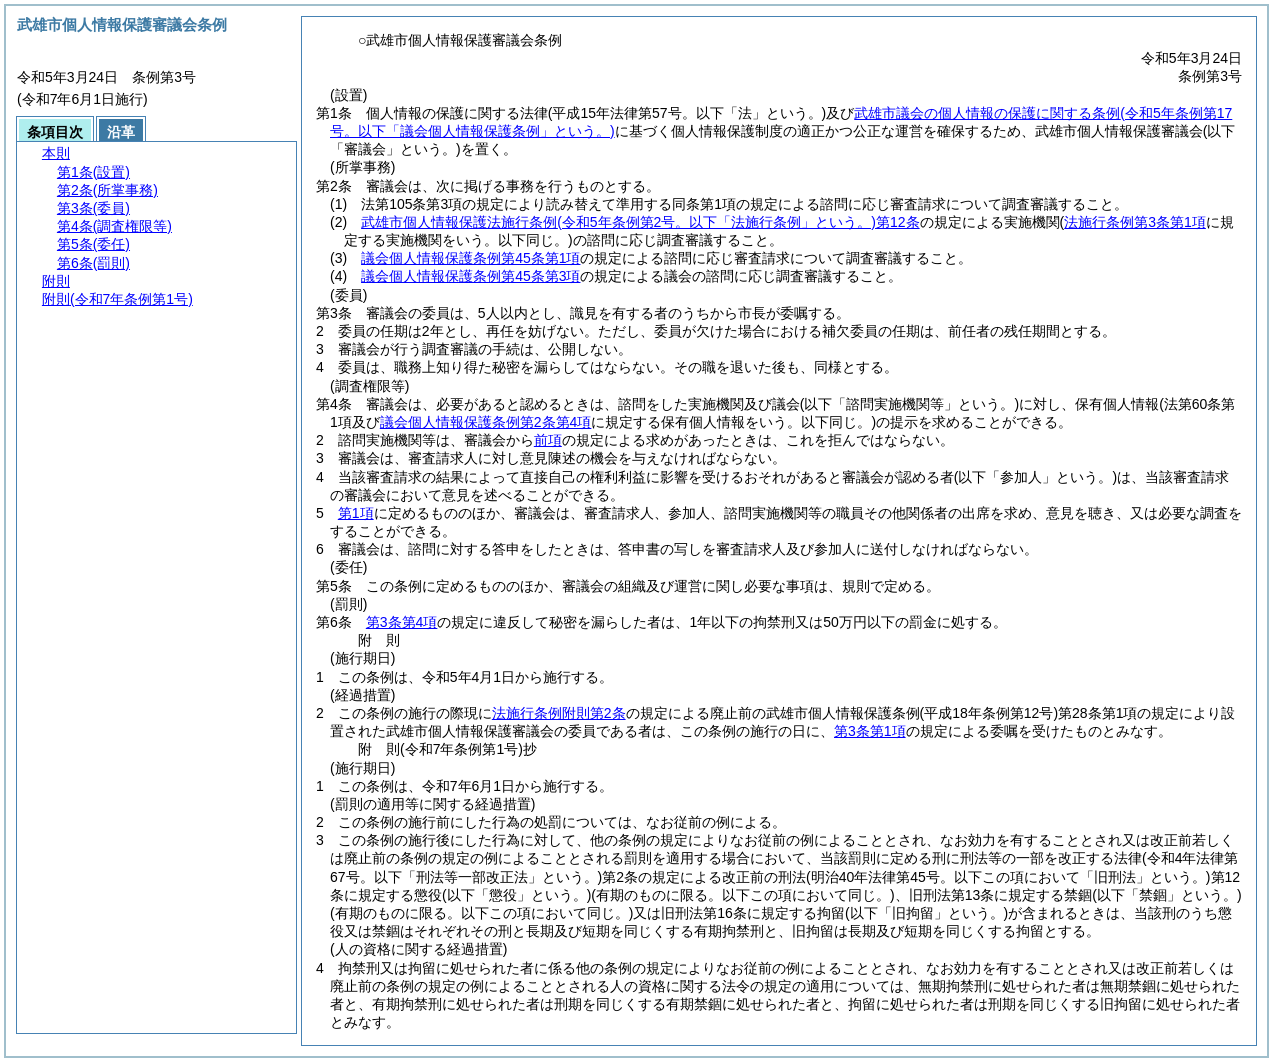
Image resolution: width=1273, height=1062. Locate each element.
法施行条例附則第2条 (559, 713)
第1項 (356, 513)
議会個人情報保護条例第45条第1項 (470, 258)
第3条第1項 (870, 731)
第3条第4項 (402, 622)
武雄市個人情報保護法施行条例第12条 (640, 222)
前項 (548, 440)
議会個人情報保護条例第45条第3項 (470, 276)
